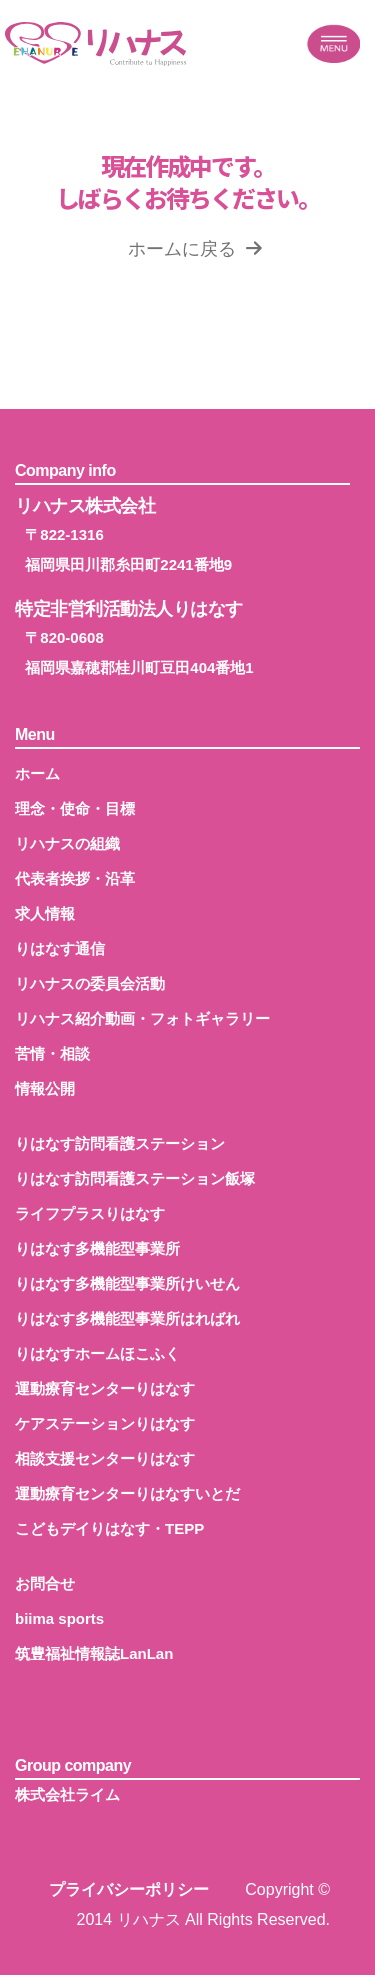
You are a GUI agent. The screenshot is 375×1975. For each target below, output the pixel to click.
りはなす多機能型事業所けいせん (127, 1283)
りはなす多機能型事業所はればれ (127, 1318)
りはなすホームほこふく (97, 1353)
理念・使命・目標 (75, 808)
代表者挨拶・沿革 (75, 878)
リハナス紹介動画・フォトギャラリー (142, 1018)
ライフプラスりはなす (90, 1213)
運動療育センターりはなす (105, 1388)
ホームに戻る (195, 249)
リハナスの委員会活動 (90, 983)
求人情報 (45, 913)
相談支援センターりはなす (105, 1458)
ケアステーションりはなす (105, 1423)
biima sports (59, 1618)
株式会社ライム (67, 1794)
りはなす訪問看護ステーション (120, 1143)
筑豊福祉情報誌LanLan (94, 1653)
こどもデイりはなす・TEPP (109, 1528)
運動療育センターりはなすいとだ (127, 1493)
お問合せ (45, 1583)
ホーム (37, 773)
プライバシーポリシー (129, 1889)
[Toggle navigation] (333, 43)
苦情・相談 (52, 1053)
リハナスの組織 (67, 843)
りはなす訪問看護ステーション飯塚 (135, 1178)
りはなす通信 (60, 948)
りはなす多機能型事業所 (97, 1248)
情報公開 (45, 1088)
